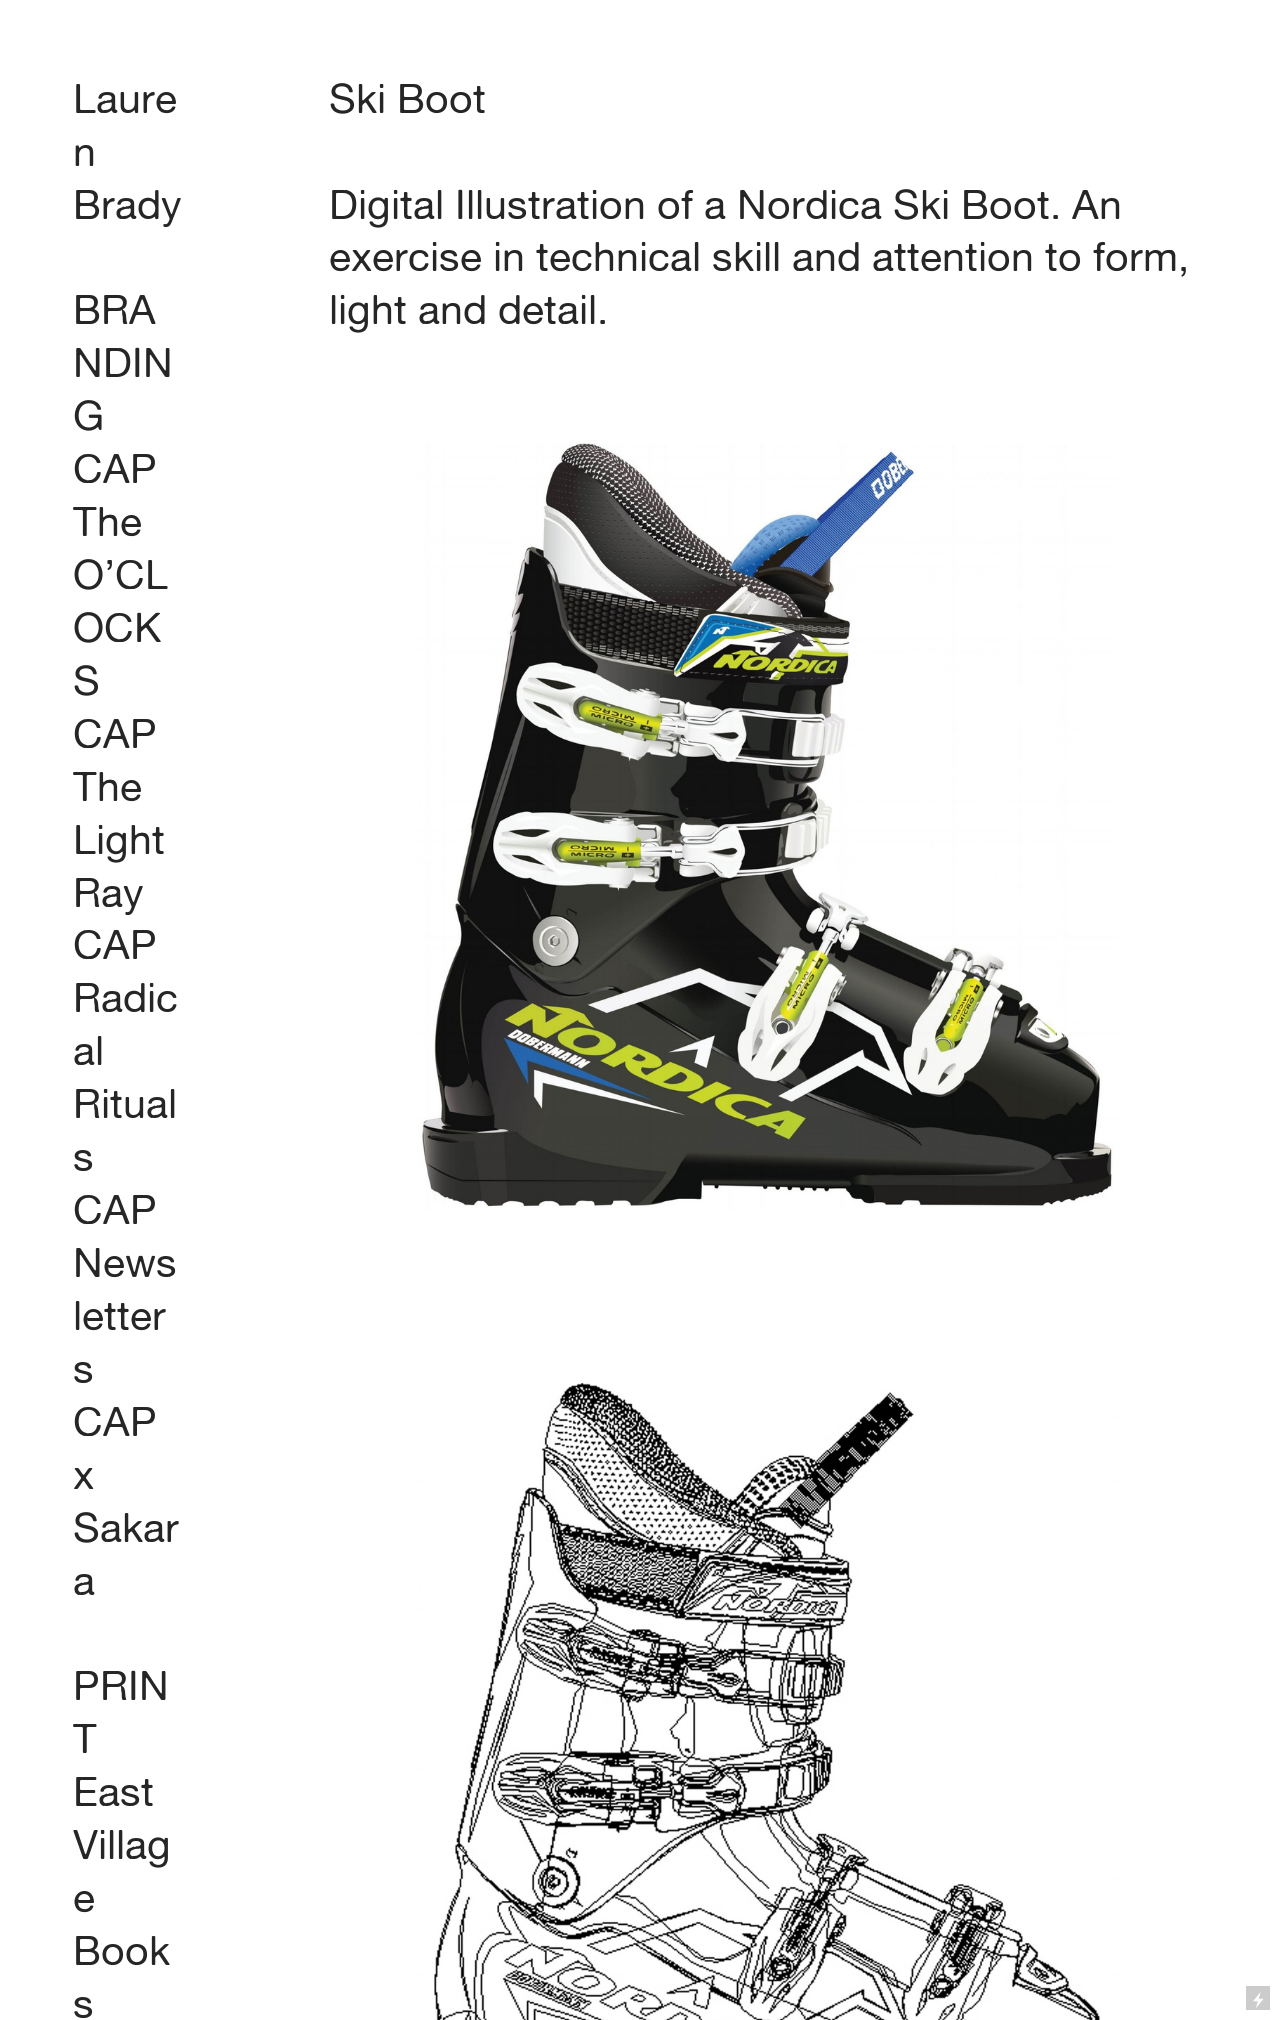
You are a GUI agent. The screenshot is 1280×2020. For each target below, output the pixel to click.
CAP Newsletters (125, 1289)
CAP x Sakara (126, 1501)
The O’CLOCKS (120, 601)
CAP (115, 468)
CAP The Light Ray (119, 813)
